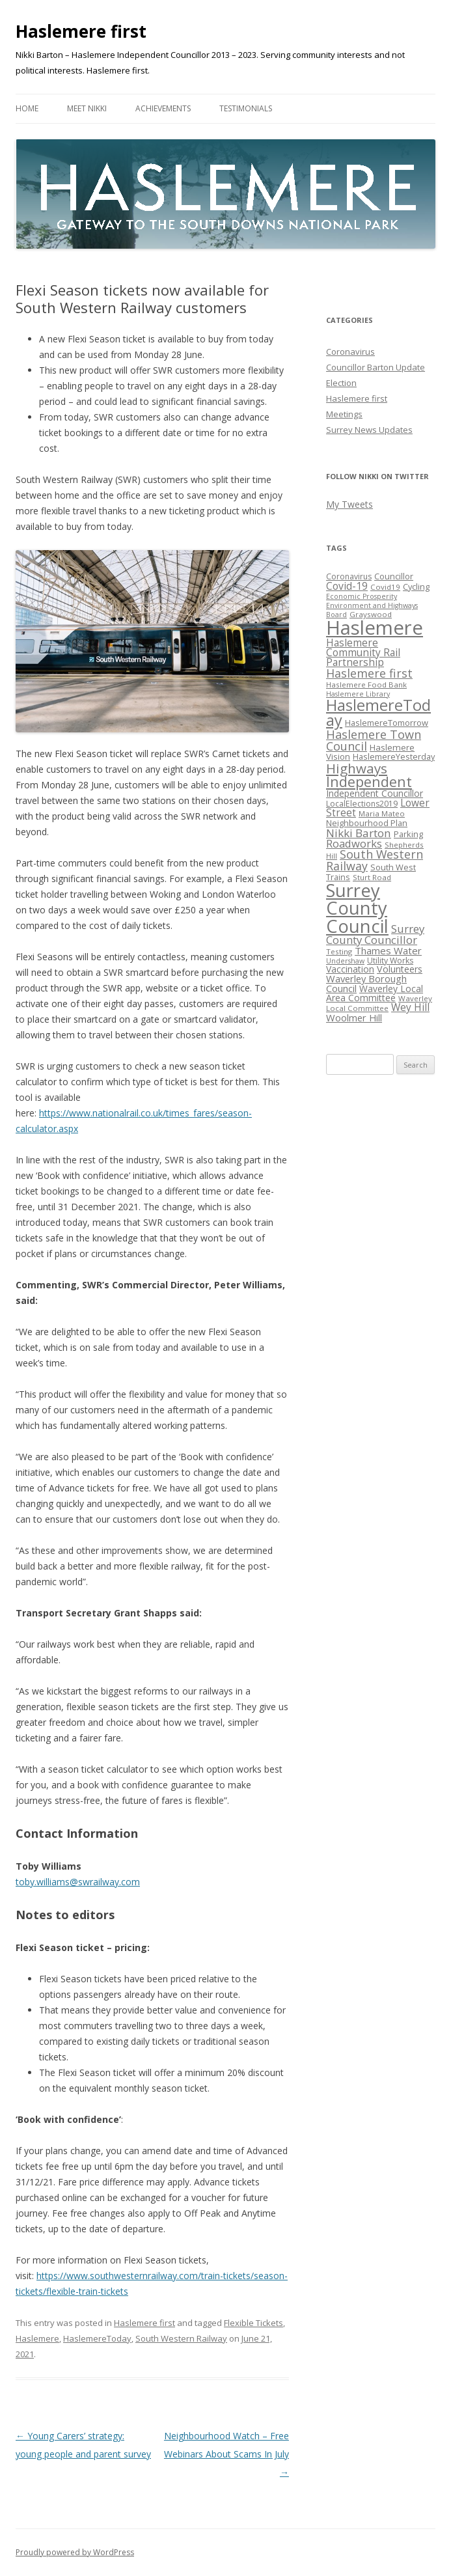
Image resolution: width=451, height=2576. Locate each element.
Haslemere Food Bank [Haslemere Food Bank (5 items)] (366, 684)
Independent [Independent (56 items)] (369, 781)
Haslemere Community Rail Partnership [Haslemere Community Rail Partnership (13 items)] (363, 653)
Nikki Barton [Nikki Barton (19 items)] (358, 832)
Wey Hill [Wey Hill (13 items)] (410, 1007)
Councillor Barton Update (375, 367)
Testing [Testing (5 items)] (339, 951)
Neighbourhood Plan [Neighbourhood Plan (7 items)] (366, 823)
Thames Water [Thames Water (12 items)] (388, 950)
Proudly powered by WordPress (75, 2552)
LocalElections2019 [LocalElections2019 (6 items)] (362, 803)
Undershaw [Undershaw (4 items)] (345, 960)
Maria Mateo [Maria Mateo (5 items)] (382, 813)
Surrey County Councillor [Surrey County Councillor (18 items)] (375, 934)
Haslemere (37, 2338)
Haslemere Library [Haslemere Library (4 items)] (358, 694)
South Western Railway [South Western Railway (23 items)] (374, 860)
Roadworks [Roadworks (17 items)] (354, 843)
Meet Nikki (87, 108)
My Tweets (349, 504)
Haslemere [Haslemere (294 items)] (374, 628)
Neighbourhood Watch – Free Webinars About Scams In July (226, 2454)
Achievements (163, 108)
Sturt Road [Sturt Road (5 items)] (372, 877)
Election (341, 383)
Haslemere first (81, 31)
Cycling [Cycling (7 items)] (416, 586)
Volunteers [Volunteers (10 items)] (399, 969)
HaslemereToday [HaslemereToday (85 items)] (378, 713)
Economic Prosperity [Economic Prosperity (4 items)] (361, 596)
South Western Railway (181, 2338)
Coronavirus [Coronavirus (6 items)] (349, 576)
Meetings (344, 414)
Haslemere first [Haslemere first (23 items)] (369, 673)
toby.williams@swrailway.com (78, 1882)
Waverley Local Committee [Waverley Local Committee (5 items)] (379, 1003)
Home (27, 108)
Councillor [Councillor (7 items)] (393, 576)
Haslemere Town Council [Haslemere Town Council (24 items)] (373, 740)
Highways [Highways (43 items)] (356, 768)
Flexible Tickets (253, 2323)
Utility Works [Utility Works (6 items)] (390, 960)
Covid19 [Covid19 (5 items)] (385, 587)
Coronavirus (350, 351)
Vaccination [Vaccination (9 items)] (350, 969)
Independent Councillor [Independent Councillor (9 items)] (374, 793)
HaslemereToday (97, 2338)
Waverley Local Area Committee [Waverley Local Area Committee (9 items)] (374, 993)
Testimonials (245, 108)
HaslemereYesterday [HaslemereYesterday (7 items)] (394, 756)
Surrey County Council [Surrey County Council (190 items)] (357, 908)
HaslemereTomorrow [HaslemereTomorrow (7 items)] (386, 722)
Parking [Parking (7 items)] (408, 834)
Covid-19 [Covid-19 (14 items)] (347, 586)
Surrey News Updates (369, 430)
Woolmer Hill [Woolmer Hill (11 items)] (354, 1017)
